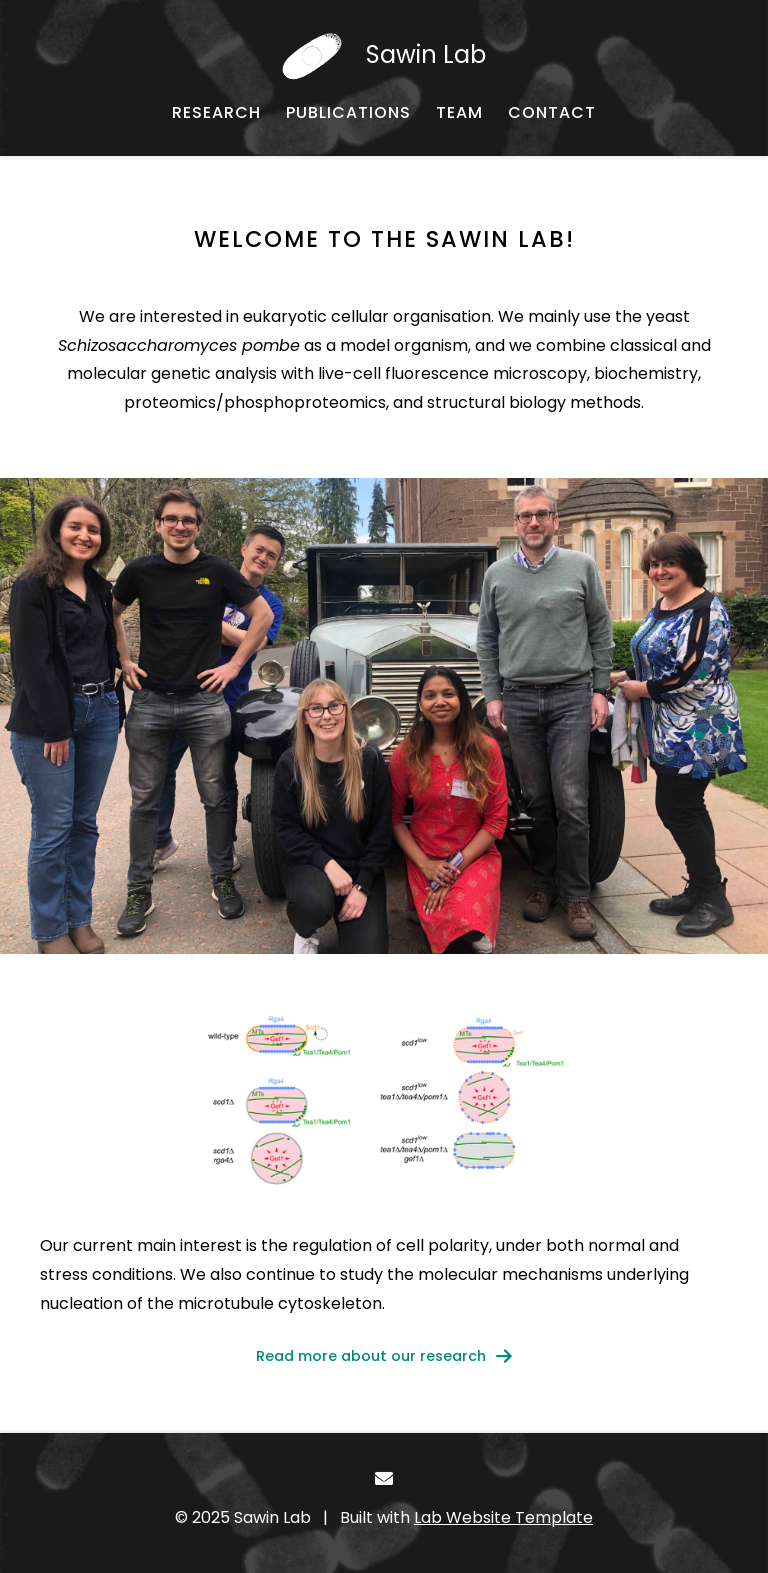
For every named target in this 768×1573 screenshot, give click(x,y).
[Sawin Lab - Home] (384, 55)
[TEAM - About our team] (459, 113)
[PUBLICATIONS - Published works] (348, 113)
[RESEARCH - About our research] (216, 113)
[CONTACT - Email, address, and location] (552, 113)
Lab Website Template (503, 1517)
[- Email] (384, 1478)
